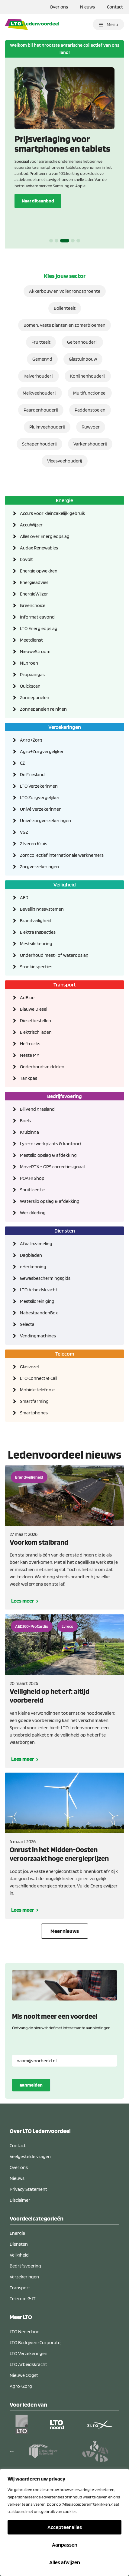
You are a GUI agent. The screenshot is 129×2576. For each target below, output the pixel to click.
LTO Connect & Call (38, 1378)
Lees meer (22, 1600)
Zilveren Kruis (33, 843)
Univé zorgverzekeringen (45, 820)
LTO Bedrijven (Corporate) (36, 2342)
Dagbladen (31, 1255)
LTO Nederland (25, 2331)
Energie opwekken (38, 571)
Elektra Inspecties (38, 932)
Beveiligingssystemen (42, 909)
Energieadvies (34, 582)
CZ (22, 763)
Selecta (27, 1324)
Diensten (64, 1230)
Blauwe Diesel (33, 1009)
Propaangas (32, 674)
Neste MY (29, 1055)
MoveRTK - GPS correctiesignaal (52, 1167)
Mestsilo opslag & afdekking (48, 1155)
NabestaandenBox (39, 1313)
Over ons (59, 7)
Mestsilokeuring (36, 943)
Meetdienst (31, 640)
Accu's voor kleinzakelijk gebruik (52, 513)
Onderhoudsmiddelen (42, 1066)
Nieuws (87, 7)
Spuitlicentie (32, 1190)
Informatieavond (37, 617)
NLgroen (29, 663)
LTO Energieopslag (38, 628)
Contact (115, 7)
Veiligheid (64, 884)
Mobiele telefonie (37, 1390)
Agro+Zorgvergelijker (42, 751)
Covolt (26, 559)
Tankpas (28, 1078)
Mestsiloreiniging (37, 1301)
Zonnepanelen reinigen (43, 709)
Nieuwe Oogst (24, 2375)
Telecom (64, 1353)
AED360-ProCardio (31, 1626)
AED (24, 897)
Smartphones (34, 1413)
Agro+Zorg (31, 740)
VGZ (24, 832)
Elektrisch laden (36, 1032)
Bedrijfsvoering (64, 1096)
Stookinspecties (36, 966)
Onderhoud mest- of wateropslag (54, 955)
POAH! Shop (32, 1178)
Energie (64, 500)
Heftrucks (30, 1043)
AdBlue (27, 997)
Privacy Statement (28, 2189)
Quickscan (30, 686)
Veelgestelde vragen (30, 2156)
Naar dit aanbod (38, 201)
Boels (25, 1120)
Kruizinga (29, 1132)
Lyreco (67, 1626)
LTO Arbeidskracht (38, 1290)
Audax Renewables (39, 548)
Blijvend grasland (37, 1109)
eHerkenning (33, 1267)
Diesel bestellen (35, 1020)
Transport (64, 984)
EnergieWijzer (34, 594)
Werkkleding (33, 1213)
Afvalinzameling (36, 1243)
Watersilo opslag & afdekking (49, 1201)
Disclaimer (20, 2200)
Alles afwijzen (64, 2562)
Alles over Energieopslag (44, 536)
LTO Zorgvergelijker (40, 797)
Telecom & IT (23, 2298)
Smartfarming (34, 1401)
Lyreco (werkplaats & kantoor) (50, 1143)
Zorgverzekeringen (39, 866)
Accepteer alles (64, 2527)
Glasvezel (29, 1367)
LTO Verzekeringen (39, 786)
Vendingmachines (38, 1336)
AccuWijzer (31, 525)
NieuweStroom (35, 651)
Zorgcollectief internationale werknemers (62, 855)
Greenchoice (32, 605)
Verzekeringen (64, 727)
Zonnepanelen (34, 697)
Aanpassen (64, 2544)
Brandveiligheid (35, 920)
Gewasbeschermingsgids (45, 1278)
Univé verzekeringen (41, 809)
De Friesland (32, 774)
